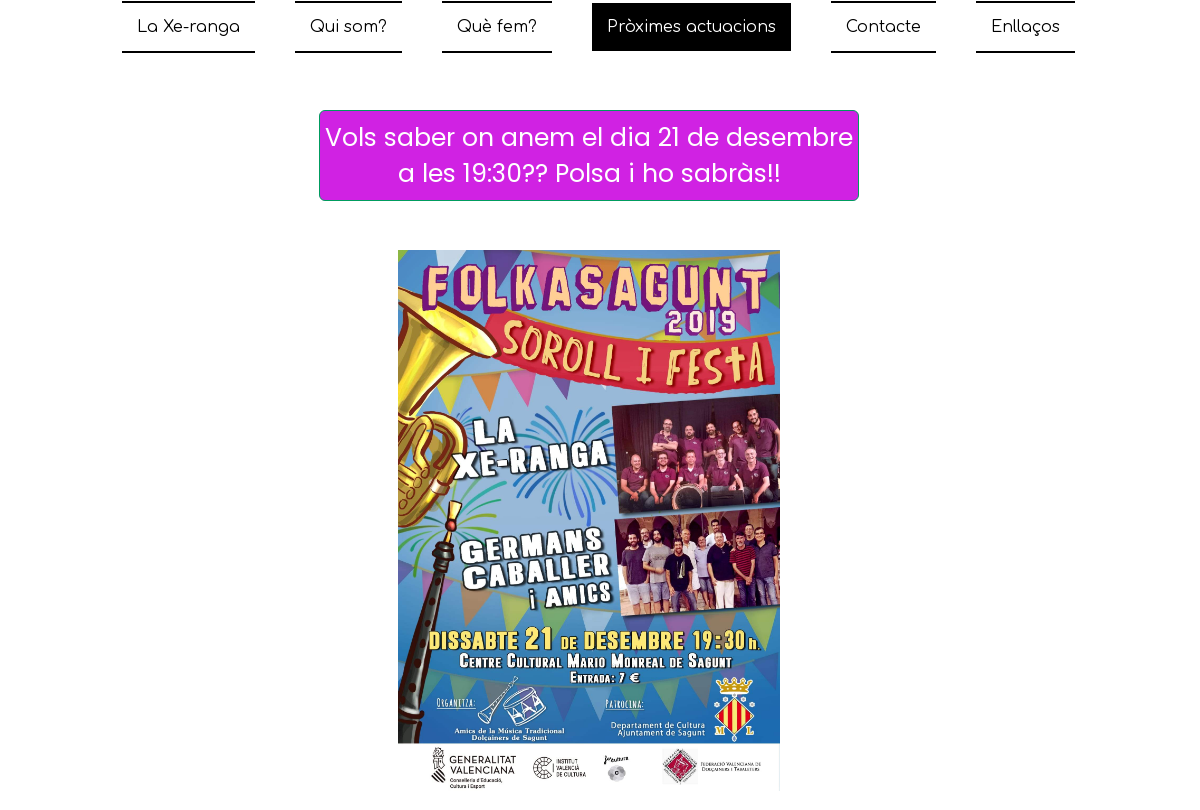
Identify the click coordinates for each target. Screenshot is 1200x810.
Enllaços (1025, 27)
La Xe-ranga (188, 27)
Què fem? (497, 27)
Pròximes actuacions (691, 27)
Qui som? (348, 27)
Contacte (883, 27)
